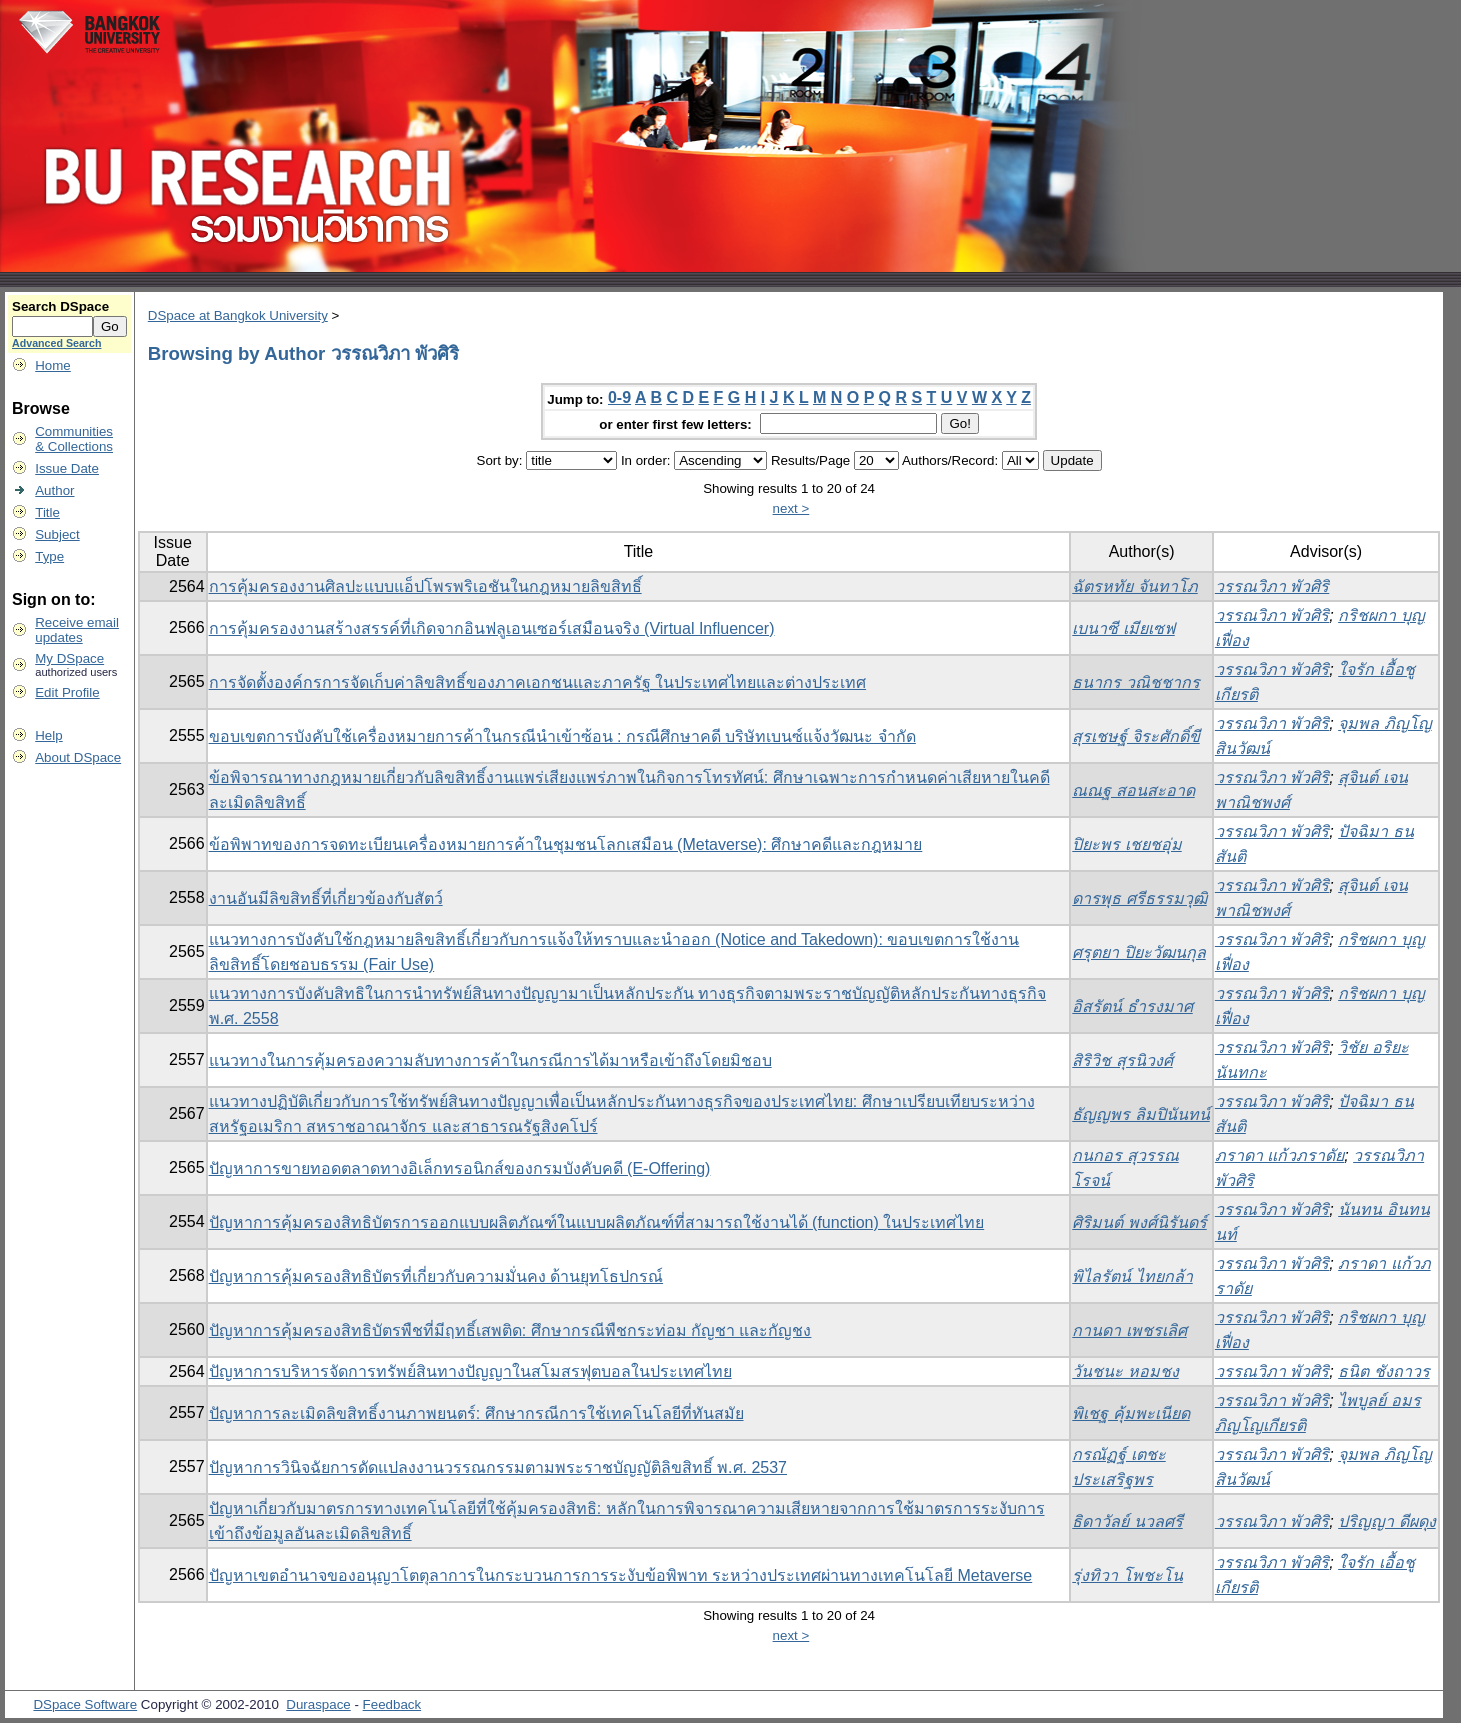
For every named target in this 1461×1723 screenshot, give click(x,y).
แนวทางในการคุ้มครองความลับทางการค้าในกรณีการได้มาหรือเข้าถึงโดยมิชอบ (490, 1060)
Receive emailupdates (77, 630)
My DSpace (69, 658)
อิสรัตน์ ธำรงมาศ (1132, 1006)
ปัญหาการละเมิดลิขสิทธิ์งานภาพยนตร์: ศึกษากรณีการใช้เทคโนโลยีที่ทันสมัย (476, 1413)
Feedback (392, 1704)
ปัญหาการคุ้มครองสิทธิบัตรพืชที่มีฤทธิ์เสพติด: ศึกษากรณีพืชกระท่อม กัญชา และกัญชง (510, 1330)
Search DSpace (60, 306)
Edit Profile (67, 692)
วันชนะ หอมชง (1125, 1371)
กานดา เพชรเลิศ (1129, 1330)
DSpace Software (85, 1704)
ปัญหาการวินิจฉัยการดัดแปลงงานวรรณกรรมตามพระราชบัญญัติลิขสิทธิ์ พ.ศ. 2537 (498, 1467)
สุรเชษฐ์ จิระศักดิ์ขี (1135, 736)
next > (791, 508)
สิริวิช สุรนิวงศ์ (1122, 1060)
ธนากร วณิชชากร (1135, 682)
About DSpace (78, 757)
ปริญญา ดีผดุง (1386, 1521)
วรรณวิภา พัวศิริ (1272, 586)
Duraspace (318, 1704)
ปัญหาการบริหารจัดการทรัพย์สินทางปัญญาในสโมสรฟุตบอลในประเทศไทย (470, 1371)
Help (48, 735)
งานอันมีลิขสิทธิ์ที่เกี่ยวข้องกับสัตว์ (326, 898)
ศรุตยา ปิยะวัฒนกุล (1138, 952)
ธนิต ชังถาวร (1383, 1371)
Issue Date (67, 468)
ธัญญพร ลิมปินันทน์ (1140, 1114)
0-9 (619, 397)
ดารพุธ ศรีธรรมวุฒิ (1139, 898)
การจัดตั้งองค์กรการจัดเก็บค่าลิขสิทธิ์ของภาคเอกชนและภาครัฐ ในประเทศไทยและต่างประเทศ (537, 682)
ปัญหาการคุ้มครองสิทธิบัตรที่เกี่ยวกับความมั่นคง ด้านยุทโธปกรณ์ (436, 1276)
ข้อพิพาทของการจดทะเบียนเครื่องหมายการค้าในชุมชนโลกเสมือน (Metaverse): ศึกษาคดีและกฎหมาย (566, 844)
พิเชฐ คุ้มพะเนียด (1130, 1413)
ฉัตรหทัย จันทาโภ (1134, 586)
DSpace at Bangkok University (238, 315)
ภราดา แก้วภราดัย (1279, 1155)
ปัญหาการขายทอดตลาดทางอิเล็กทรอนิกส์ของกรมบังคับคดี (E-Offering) (460, 1168)
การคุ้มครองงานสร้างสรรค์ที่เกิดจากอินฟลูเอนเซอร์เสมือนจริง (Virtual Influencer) (492, 628)
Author (54, 490)
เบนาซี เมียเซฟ (1123, 628)
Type (49, 556)
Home (53, 365)
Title (47, 512)
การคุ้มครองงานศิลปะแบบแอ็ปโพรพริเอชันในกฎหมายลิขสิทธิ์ (425, 586)
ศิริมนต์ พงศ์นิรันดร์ (1139, 1222)
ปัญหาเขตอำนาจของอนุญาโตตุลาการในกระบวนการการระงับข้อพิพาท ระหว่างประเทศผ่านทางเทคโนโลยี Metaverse (621, 1575)
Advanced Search (56, 343)
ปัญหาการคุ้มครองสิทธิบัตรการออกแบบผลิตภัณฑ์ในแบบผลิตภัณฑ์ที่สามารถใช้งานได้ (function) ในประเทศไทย (597, 1222)
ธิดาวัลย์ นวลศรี (1127, 1521)
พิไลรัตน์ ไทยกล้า (1132, 1276)
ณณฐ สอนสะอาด (1133, 790)
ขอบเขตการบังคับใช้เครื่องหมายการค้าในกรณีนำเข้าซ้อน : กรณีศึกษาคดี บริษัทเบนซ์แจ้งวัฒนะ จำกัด (562, 736)
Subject (57, 534)
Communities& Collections (74, 439)
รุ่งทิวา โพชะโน (1127, 1575)
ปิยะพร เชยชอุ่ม (1126, 844)
